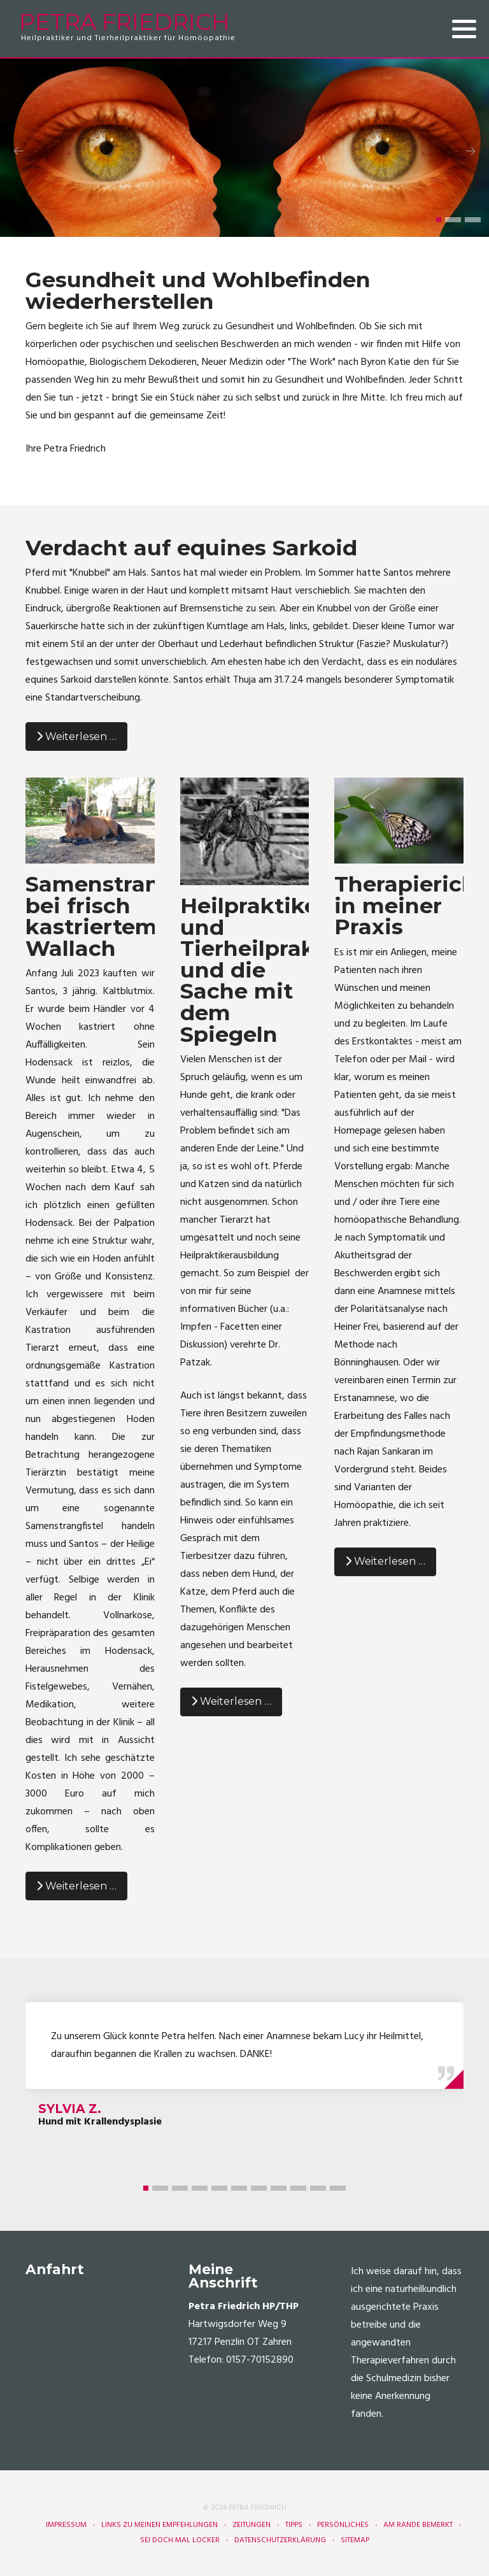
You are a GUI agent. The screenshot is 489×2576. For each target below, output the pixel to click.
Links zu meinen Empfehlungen (159, 2525)
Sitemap (355, 2540)
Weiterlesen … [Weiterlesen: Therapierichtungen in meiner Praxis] (385, 1561)
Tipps (293, 2525)
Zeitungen (251, 2525)
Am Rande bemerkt (418, 2525)
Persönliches (343, 2525)
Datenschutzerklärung (280, 2540)
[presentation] (18, 151)
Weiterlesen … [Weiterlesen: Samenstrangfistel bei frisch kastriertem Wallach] (76, 1886)
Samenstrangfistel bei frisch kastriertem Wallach (127, 916)
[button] (438, 219)
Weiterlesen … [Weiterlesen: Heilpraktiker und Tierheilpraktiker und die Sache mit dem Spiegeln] (231, 1701)
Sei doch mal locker (180, 2540)
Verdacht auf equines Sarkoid (191, 547)
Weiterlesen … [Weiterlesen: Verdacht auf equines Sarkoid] (76, 736)
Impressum (66, 2525)
